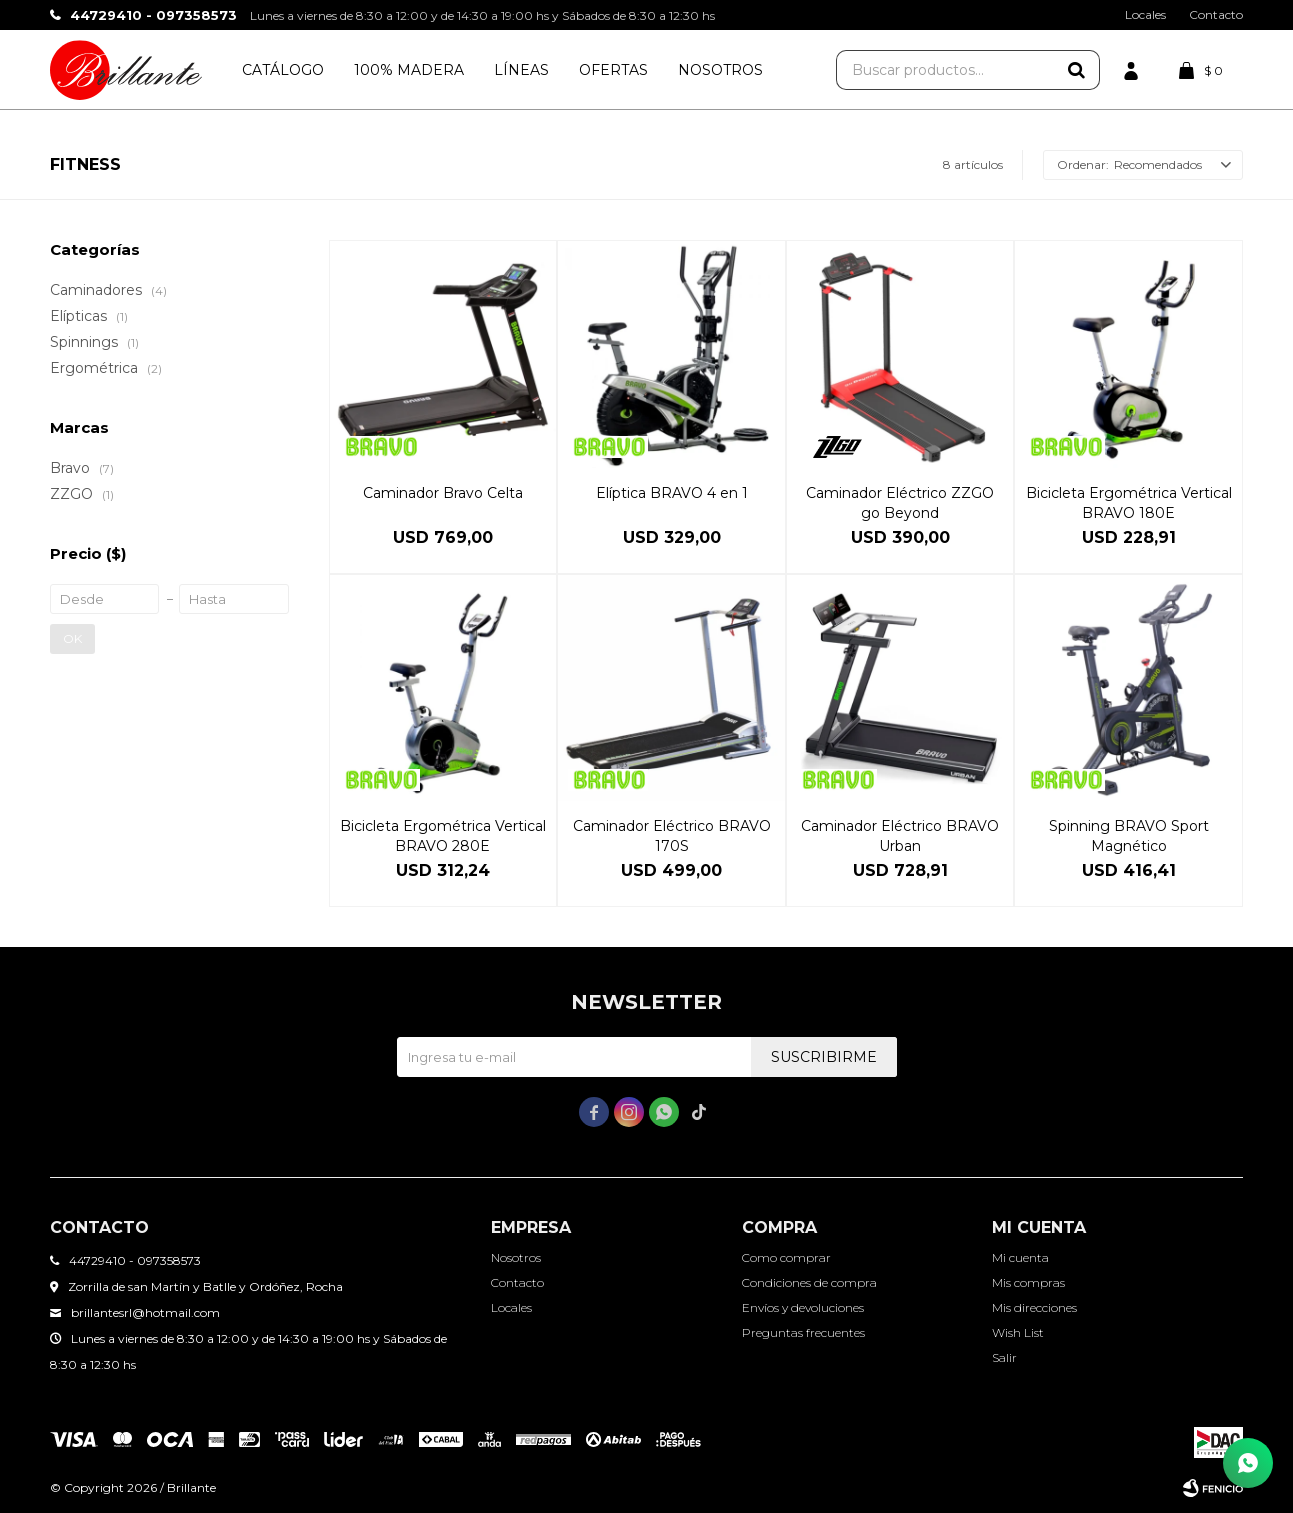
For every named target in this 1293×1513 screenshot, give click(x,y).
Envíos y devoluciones (803, 1307)
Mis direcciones (1034, 1307)
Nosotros (720, 70)
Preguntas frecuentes (803, 1332)
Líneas (521, 70)
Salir (1004, 1357)
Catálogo (283, 70)
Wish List (1018, 1332)
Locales (1145, 14)
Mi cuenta (1020, 1257)
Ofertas (613, 70)
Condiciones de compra (809, 1282)
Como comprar (786, 1257)
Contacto (1216, 14)
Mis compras (1028, 1282)
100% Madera (409, 70)
